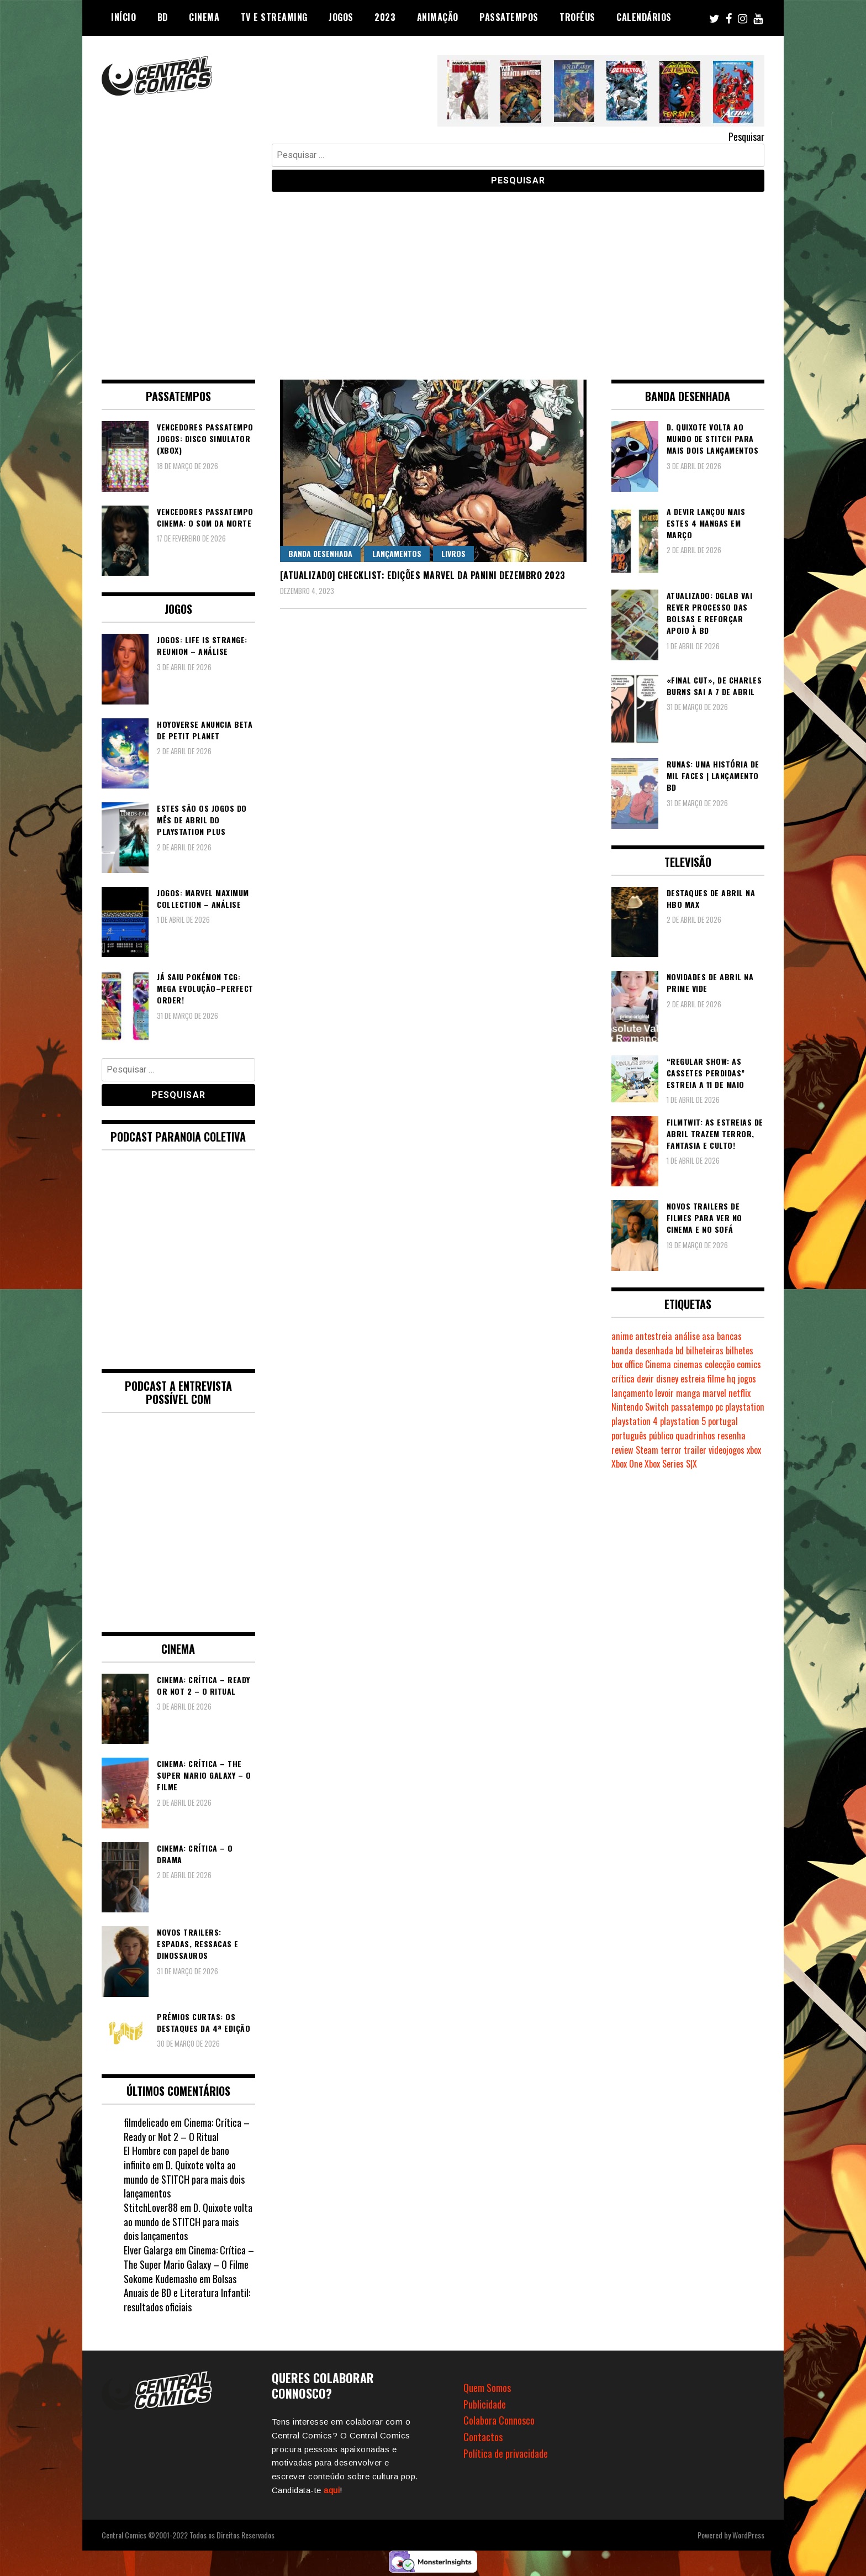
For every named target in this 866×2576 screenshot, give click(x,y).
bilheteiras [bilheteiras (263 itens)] (705, 1350)
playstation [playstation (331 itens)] (744, 1406)
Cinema (204, 17)
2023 (384, 17)
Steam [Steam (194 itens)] (647, 1450)
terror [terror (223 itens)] (671, 1450)
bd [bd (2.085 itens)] (679, 1350)
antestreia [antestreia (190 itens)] (653, 1336)
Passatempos (508, 17)
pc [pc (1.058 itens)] (719, 1406)
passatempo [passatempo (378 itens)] (692, 1406)
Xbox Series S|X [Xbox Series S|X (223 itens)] (671, 1463)
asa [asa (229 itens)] (708, 1336)
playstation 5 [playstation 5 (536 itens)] (683, 1421)
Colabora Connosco (499, 2420)
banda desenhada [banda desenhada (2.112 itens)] (642, 1350)
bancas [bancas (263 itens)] (729, 1336)
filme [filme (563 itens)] (716, 1378)
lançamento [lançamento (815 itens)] (632, 1393)
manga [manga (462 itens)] (688, 1393)
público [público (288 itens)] (661, 1435)
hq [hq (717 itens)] (731, 1378)
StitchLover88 (151, 2207)
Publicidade (484, 2404)
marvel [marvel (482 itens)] (714, 1393)
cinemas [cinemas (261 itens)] (688, 1364)
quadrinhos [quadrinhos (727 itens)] (695, 1435)
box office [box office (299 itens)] (627, 1364)
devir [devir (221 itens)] (645, 1378)
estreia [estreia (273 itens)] (692, 1378)
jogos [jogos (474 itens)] (747, 1378)
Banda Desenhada (320, 553)
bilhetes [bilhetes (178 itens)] (739, 1350)
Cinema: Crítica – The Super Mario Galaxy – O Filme (189, 2257)
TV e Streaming (274, 17)
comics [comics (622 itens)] (749, 1364)
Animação (437, 17)
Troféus (577, 17)
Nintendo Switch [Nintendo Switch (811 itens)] (640, 1406)
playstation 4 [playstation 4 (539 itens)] (634, 1421)
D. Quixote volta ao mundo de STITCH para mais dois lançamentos (184, 2179)
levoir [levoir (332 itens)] (664, 1393)
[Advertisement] (433, 277)
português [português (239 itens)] (629, 1435)
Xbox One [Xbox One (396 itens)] (626, 1463)
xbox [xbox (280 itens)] (754, 1450)
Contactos (483, 2437)
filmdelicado (146, 2122)
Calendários (644, 17)
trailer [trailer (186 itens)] (695, 1450)
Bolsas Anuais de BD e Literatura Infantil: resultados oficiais (187, 2293)
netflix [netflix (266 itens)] (739, 1393)
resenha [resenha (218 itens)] (731, 1435)
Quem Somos (487, 2387)
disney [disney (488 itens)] (667, 1378)
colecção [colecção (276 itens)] (720, 1364)
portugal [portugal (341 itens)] (723, 1421)
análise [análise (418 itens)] (687, 1336)
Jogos (341, 17)
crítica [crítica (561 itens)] (623, 1378)
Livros (453, 553)
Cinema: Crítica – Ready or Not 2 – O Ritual (187, 2129)
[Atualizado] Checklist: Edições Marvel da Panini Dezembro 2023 (423, 575)
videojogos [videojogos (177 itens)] (726, 1450)
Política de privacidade (505, 2453)
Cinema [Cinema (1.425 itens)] (658, 1364)
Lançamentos (396, 553)
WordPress (748, 2535)
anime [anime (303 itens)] (622, 1336)
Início (123, 17)
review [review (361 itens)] (622, 1450)
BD (162, 17)
